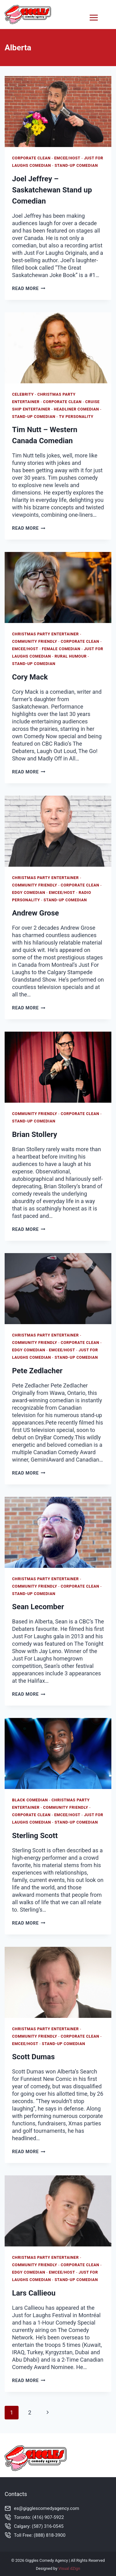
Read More (28, 288)
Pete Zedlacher (37, 1370)
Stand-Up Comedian (76, 165)
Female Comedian (61, 648)
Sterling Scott (35, 1835)
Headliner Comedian (76, 409)
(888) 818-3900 (50, 2535)
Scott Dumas (33, 2056)
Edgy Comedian (28, 892)
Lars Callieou (33, 2293)
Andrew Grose (35, 913)
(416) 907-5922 (48, 2517)
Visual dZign (69, 2568)
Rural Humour (70, 656)
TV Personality (76, 416)
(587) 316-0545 (48, 2526)
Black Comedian (30, 1800)
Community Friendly (34, 641)
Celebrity (23, 394)
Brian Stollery (34, 1134)
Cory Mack (30, 677)
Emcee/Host (67, 158)
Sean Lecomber (38, 1606)
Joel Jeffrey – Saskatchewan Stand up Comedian (52, 190)
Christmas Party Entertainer (45, 634)
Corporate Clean (31, 158)
